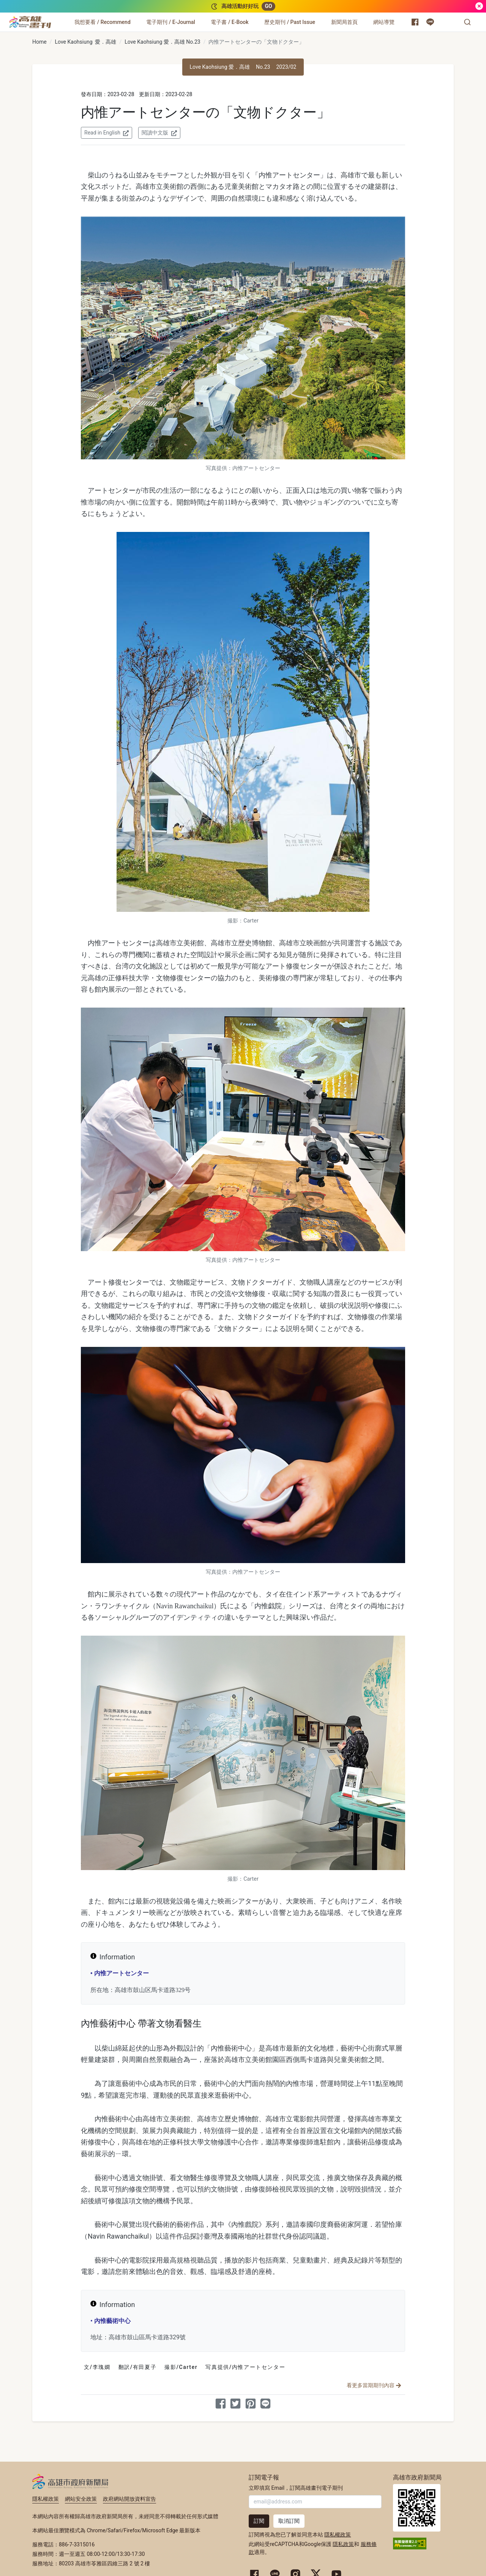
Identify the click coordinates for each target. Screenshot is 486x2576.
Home (39, 42)
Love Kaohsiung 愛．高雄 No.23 (162, 42)
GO (268, 6)
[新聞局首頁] (344, 22)
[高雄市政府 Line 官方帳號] (430, 22)
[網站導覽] (384, 22)
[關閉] (479, 6)
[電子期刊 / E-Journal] (170, 22)
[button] (467, 22)
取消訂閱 (289, 2521)
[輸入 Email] (315, 2501)
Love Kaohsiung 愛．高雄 (85, 42)
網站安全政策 (81, 2499)
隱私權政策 (45, 2499)
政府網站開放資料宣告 (129, 2499)
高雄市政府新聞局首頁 (416, 2508)
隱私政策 (343, 2544)
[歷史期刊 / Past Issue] (289, 22)
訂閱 (259, 2521)
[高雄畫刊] (30, 22)
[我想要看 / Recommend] (102, 22)
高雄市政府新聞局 (70, 2481)
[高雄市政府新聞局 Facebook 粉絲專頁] (415, 22)
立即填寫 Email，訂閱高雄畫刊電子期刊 (296, 2488)
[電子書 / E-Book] (229, 22)
